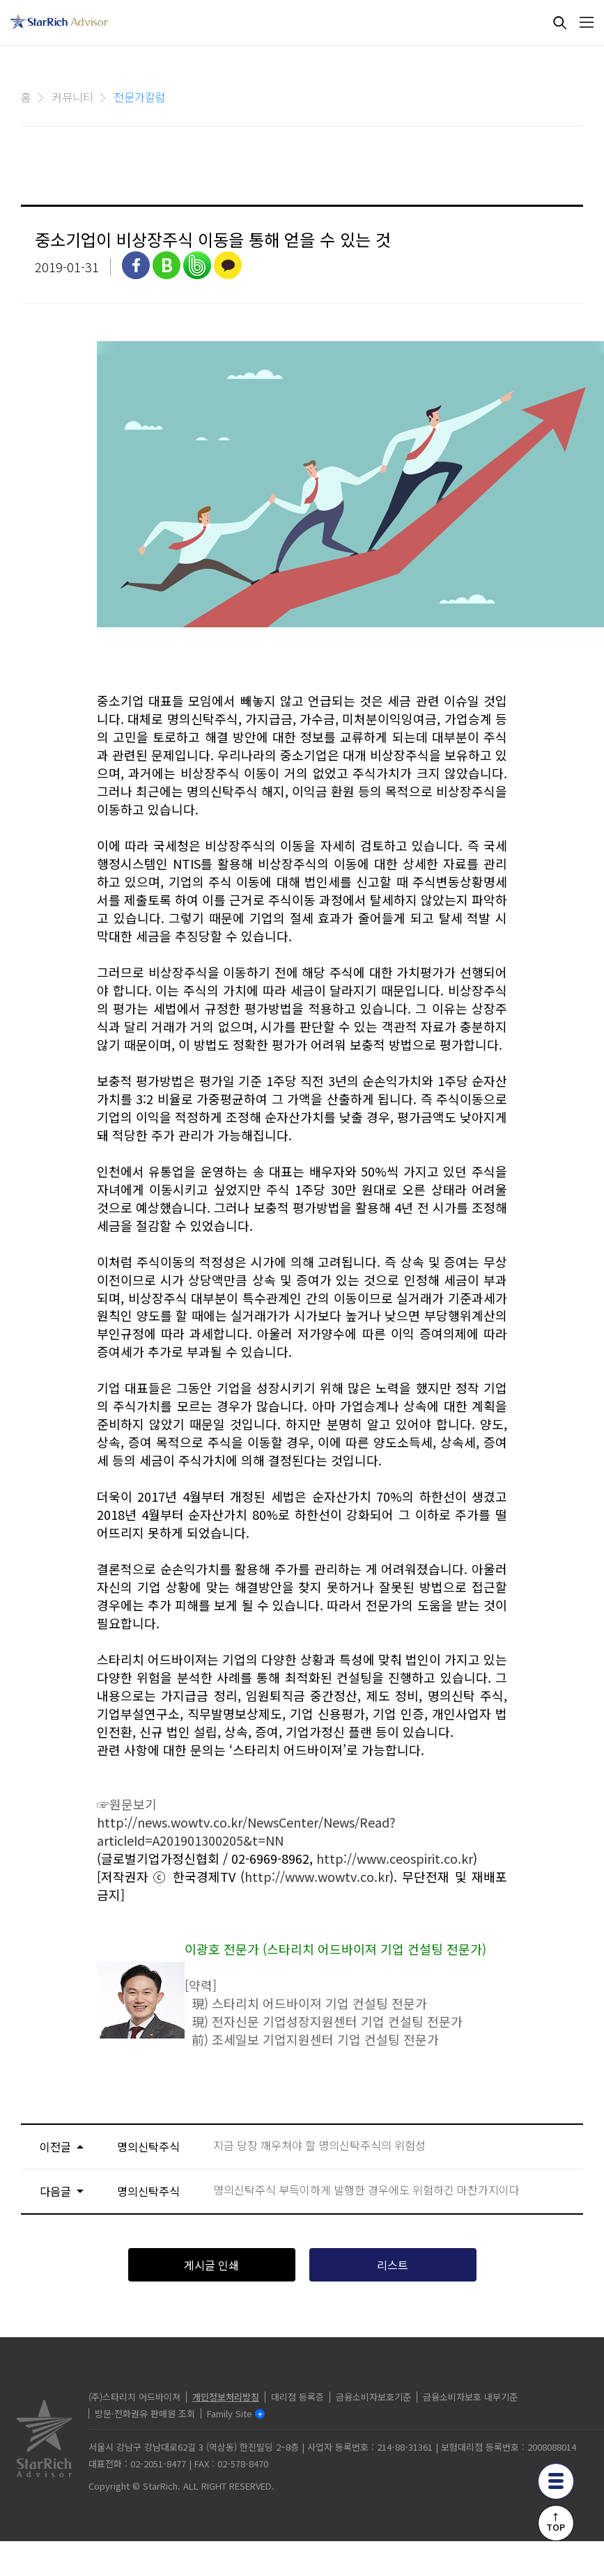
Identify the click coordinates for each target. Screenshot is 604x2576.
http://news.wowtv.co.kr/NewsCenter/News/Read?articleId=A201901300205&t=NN (246, 1831)
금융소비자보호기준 (373, 2396)
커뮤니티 (72, 96)
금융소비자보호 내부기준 (470, 2396)
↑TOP (555, 2522)
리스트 (392, 2264)
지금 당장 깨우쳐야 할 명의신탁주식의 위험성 (319, 2145)
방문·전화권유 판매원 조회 (145, 2413)
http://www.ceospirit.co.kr (394, 1858)
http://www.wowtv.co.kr (317, 1876)
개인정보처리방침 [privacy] (225, 2396)
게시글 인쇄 (211, 2264)
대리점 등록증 (297, 2396)
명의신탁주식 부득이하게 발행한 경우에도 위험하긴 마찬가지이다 (366, 2190)
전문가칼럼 (140, 96)
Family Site (229, 2413)
